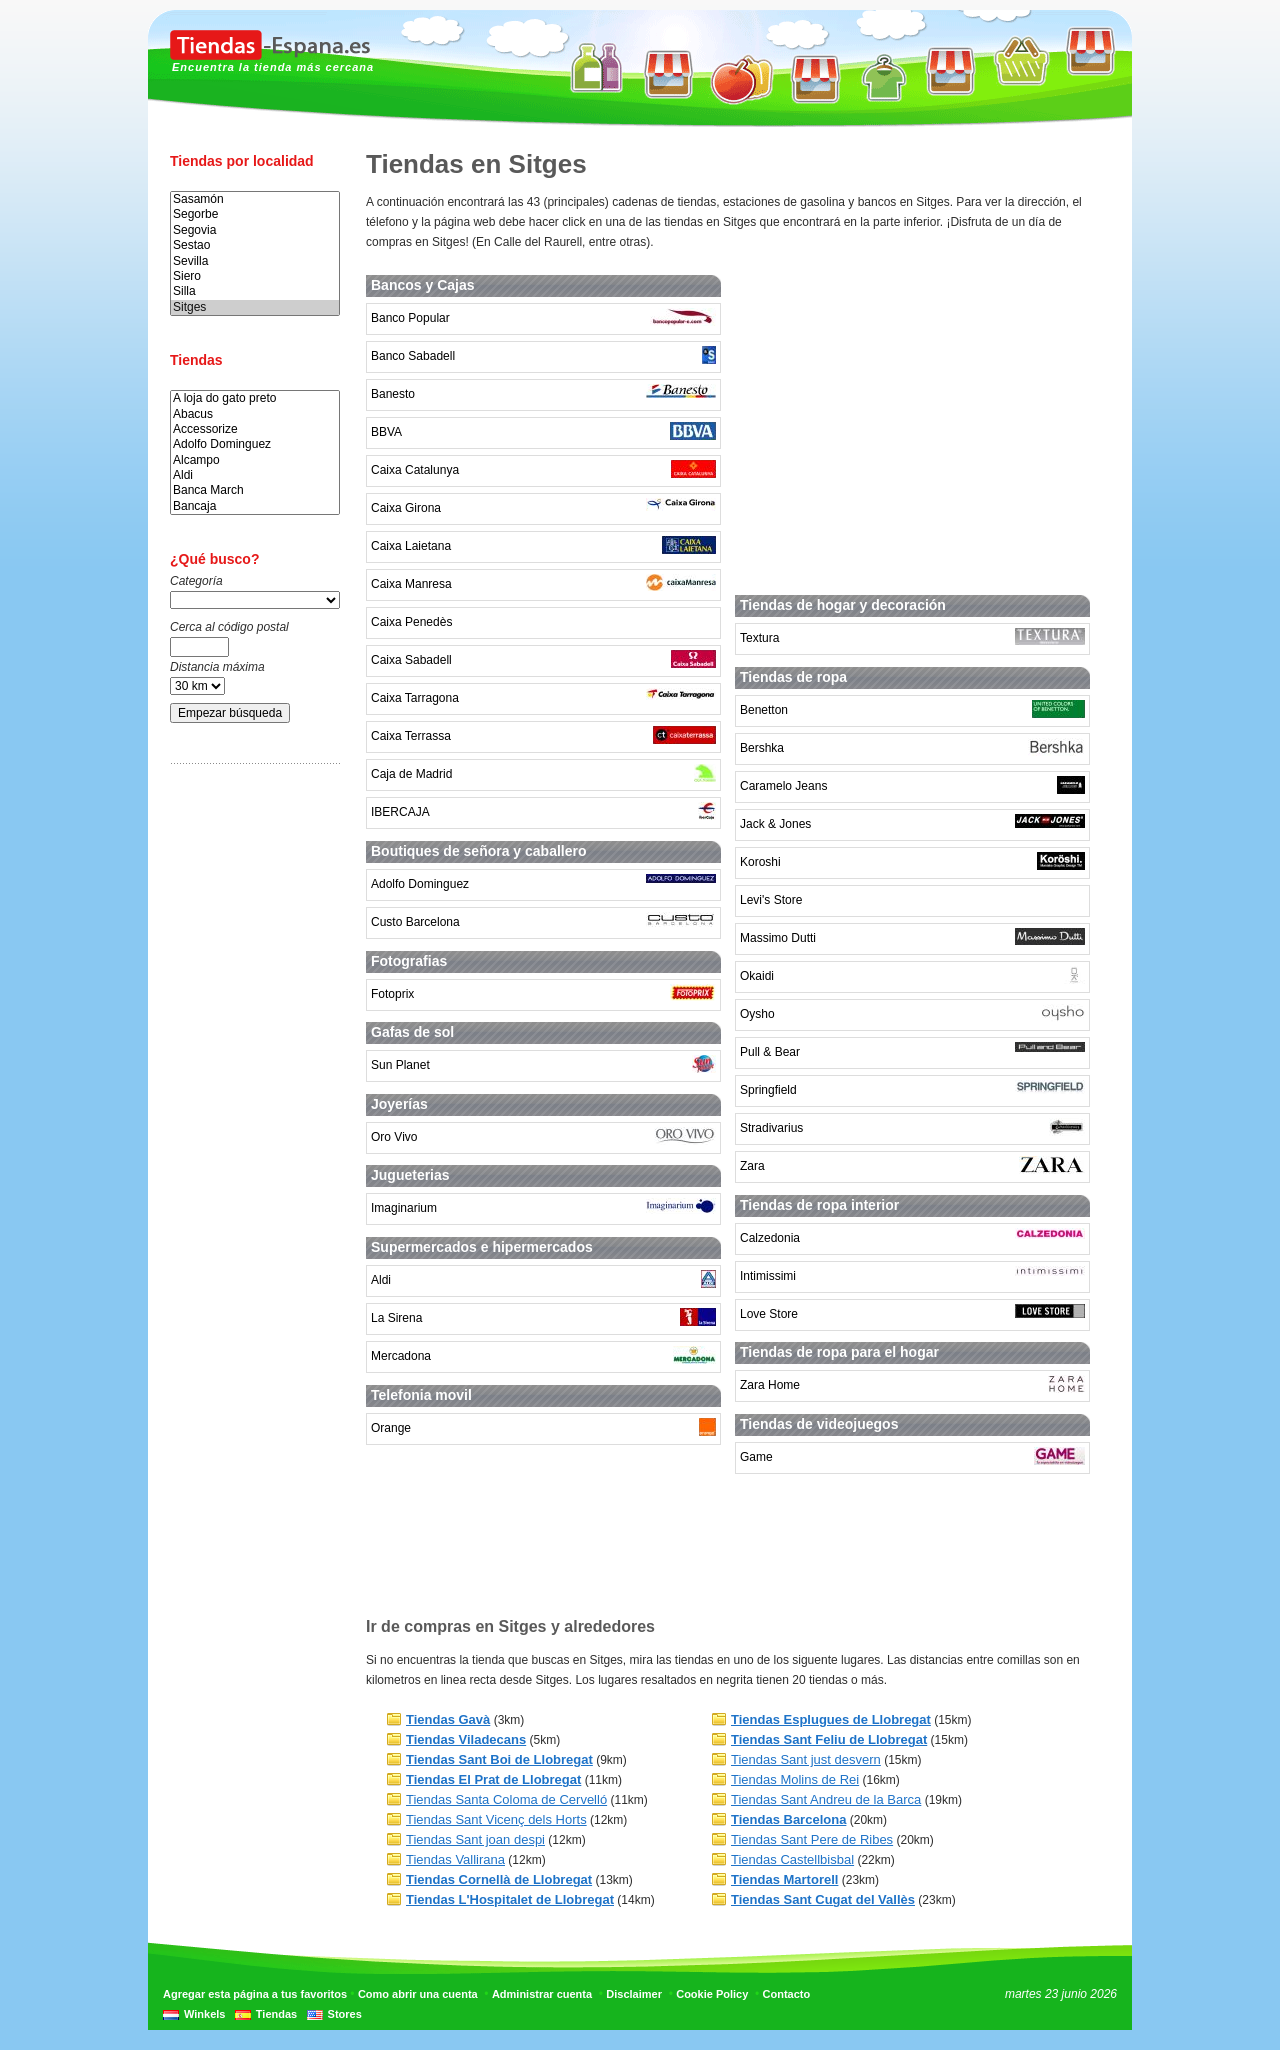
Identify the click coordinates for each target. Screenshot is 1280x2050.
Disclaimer (634, 1994)
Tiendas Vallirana (455, 1859)
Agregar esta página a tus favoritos (255, 1994)
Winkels (204, 2014)
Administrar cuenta (542, 1994)
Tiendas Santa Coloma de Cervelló (506, 1799)
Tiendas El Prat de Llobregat (493, 1779)
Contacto (787, 1994)
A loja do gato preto (255, 398)
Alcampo (255, 460)
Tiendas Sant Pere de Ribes (812, 1839)
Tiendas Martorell (784, 1879)
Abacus (255, 414)
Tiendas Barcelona (788, 1819)
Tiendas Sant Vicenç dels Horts (496, 1819)
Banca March (255, 490)
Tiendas (276, 2014)
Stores (345, 2014)
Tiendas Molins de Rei (795, 1779)
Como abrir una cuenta (418, 1994)
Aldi (255, 475)
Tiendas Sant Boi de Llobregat (499, 1759)
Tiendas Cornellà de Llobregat (499, 1879)
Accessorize (255, 429)
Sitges (255, 307)
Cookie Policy (712, 1994)
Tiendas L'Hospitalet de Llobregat (510, 1899)
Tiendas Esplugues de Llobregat (831, 1719)
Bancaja (255, 506)
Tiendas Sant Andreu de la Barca (826, 1799)
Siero (255, 276)
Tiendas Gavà (448, 1719)
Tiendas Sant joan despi (475, 1839)
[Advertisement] (250, 1093)
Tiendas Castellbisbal (792, 1859)
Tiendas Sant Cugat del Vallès (823, 1899)
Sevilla (255, 261)
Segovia (255, 230)
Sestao (255, 245)
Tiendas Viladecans (466, 1739)
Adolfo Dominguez (255, 444)
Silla (255, 291)
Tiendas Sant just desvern (806, 1759)
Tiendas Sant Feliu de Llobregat (829, 1739)
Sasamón (255, 199)
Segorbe (255, 214)
